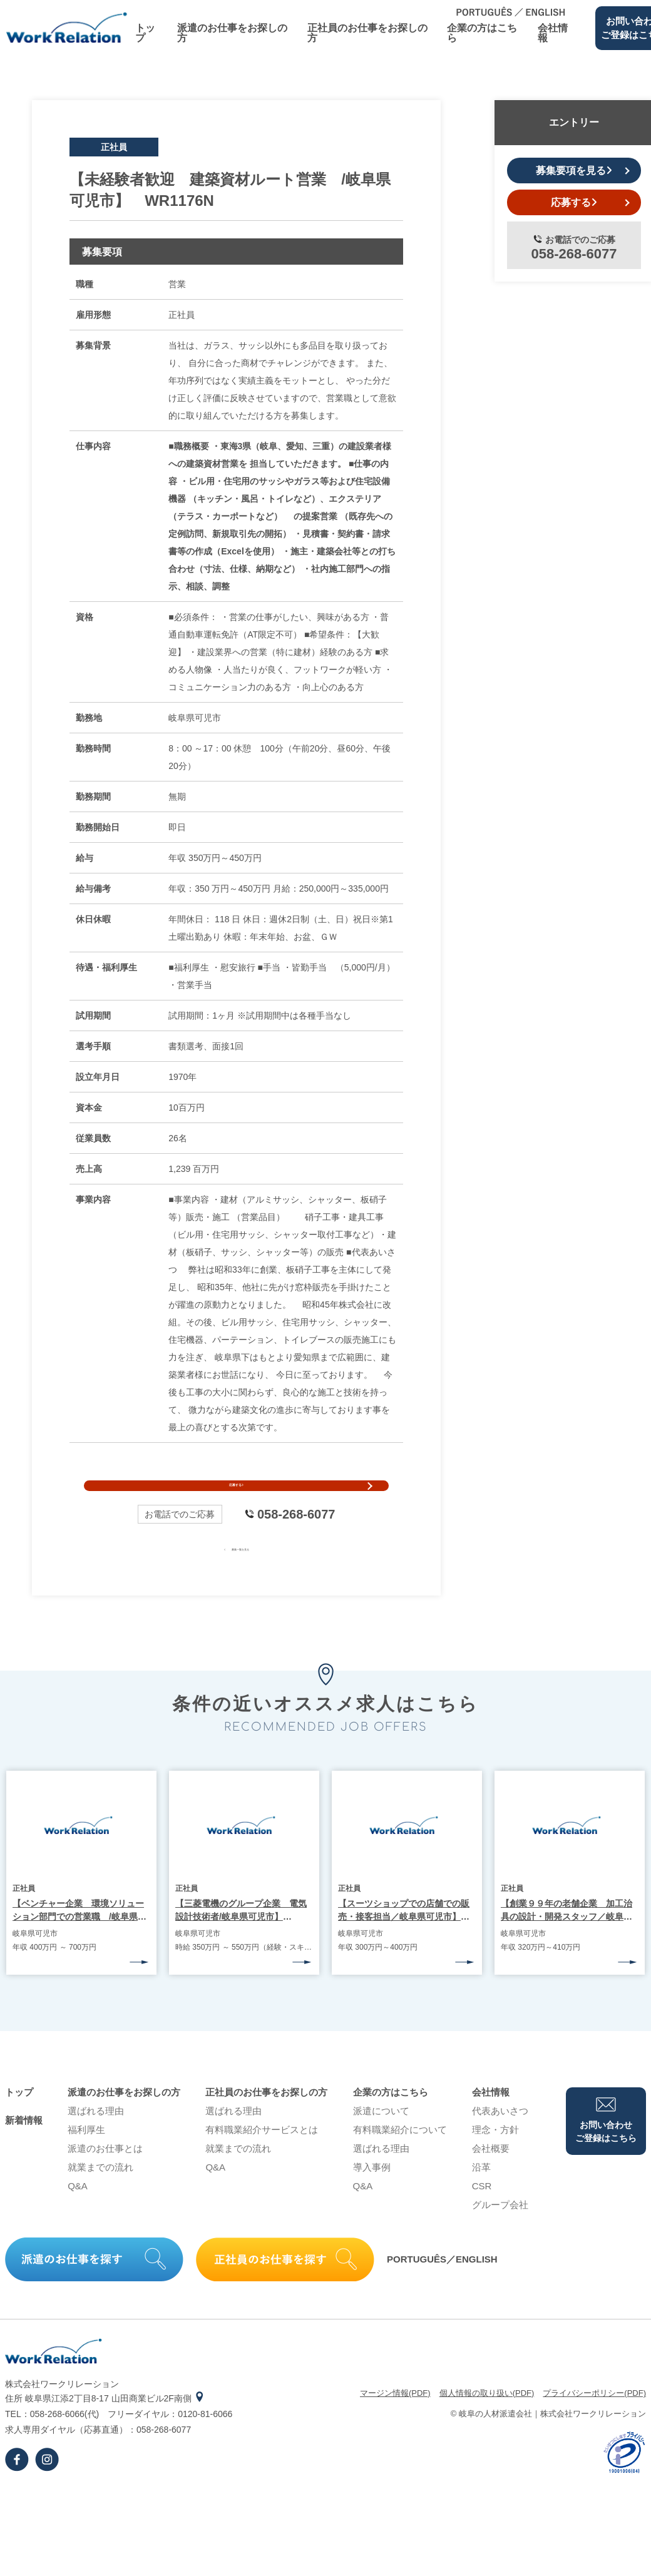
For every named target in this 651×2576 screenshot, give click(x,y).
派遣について (381, 2140)
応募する (236, 1500)
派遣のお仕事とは (105, 2177)
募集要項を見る (574, 170)
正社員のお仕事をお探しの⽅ (367, 33)
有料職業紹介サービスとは (261, 2159)
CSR (482, 2215)
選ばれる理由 (96, 2140)
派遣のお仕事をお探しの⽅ (232, 33)
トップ (145, 33)
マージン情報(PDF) (395, 2422)
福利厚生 (86, 2159)
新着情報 (24, 2149)
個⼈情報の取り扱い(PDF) (487, 2422)
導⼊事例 (372, 2196)
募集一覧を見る (236, 1577)
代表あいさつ (500, 2140)
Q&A (78, 2215)
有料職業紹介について (400, 2159)
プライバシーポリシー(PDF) (594, 2422)
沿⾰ (481, 2196)
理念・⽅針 (495, 2159)
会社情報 (553, 33)
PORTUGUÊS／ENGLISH (442, 2289)
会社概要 (491, 2177)
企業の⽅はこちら (482, 33)
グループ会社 (500, 2234)
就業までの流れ (100, 2196)
